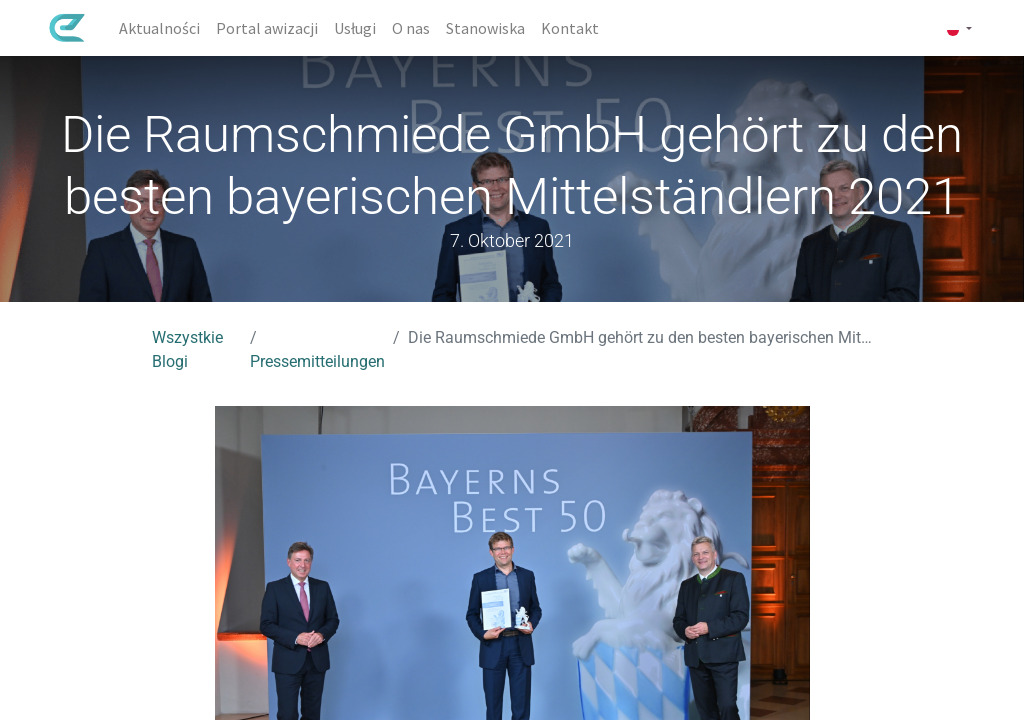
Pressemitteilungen (317, 361)
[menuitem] (159, 28)
